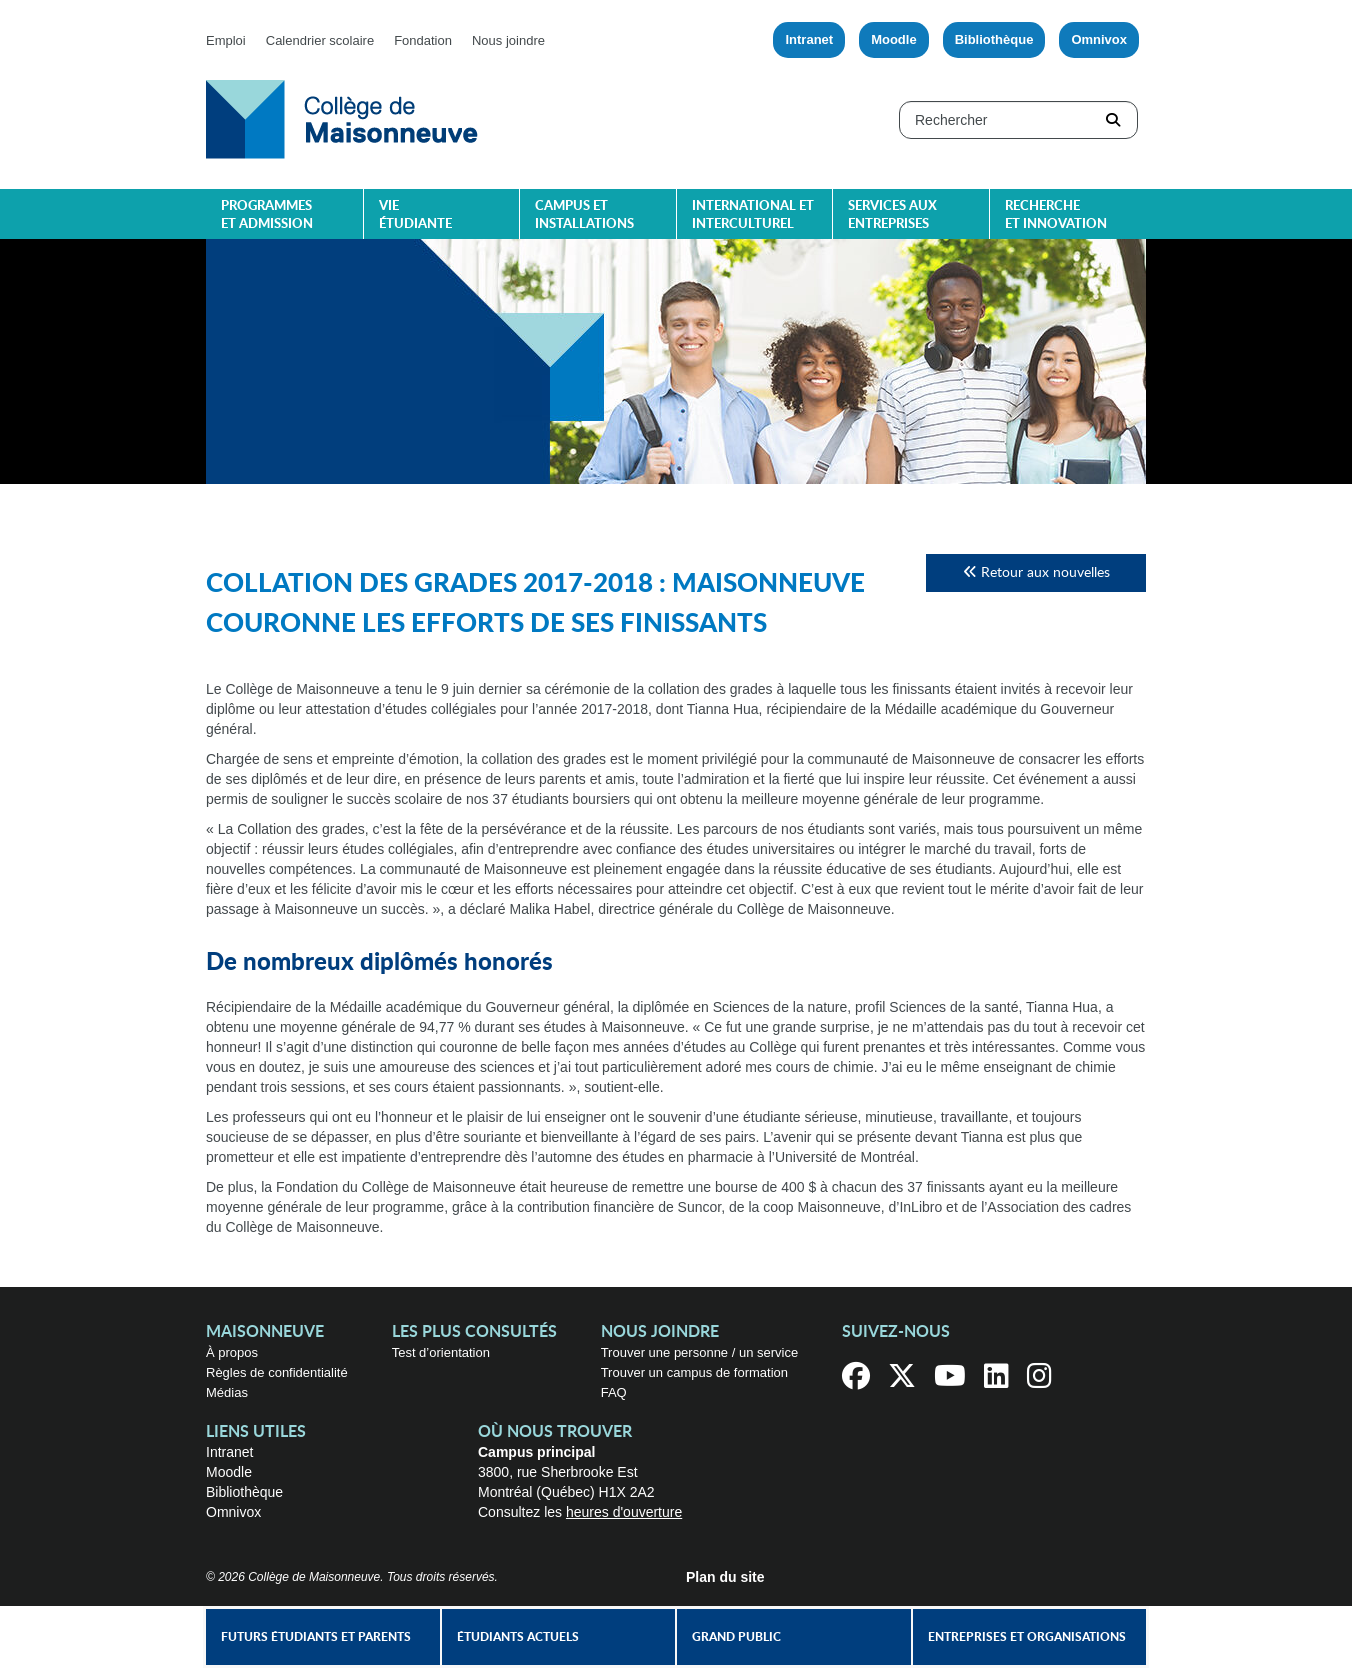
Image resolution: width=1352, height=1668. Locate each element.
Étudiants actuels (518, 1637)
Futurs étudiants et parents (316, 1637)
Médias (227, 1392)
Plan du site (725, 1577)
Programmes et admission (267, 215)
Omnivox (1099, 39)
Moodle (894, 39)
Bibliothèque (994, 39)
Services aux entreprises (892, 215)
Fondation (423, 40)
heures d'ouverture (624, 1512)
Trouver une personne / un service (700, 1352)
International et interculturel (753, 215)
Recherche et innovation (1056, 215)
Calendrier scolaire (320, 40)
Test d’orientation (441, 1352)
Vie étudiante (415, 215)
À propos (232, 1352)
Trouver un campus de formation (694, 1372)
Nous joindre (508, 40)
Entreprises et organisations (1027, 1637)
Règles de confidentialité (277, 1372)
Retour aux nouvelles (1036, 572)
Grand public (736, 1637)
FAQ (614, 1392)
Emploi (226, 40)
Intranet (809, 39)
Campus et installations (584, 215)
